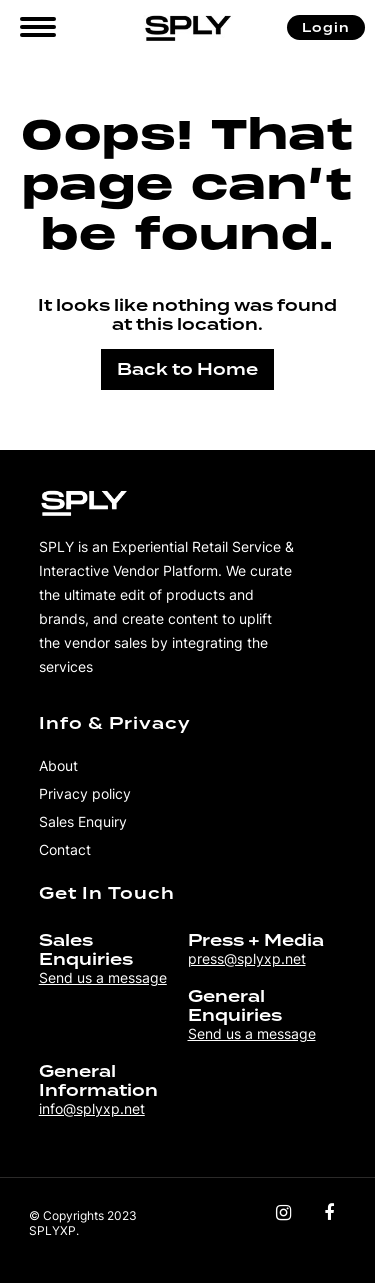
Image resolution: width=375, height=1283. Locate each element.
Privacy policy (85, 793)
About (58, 765)
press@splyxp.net (247, 958)
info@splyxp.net (92, 1108)
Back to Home (187, 369)
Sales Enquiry (83, 821)
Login (326, 27)
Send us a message (103, 977)
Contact (65, 849)
